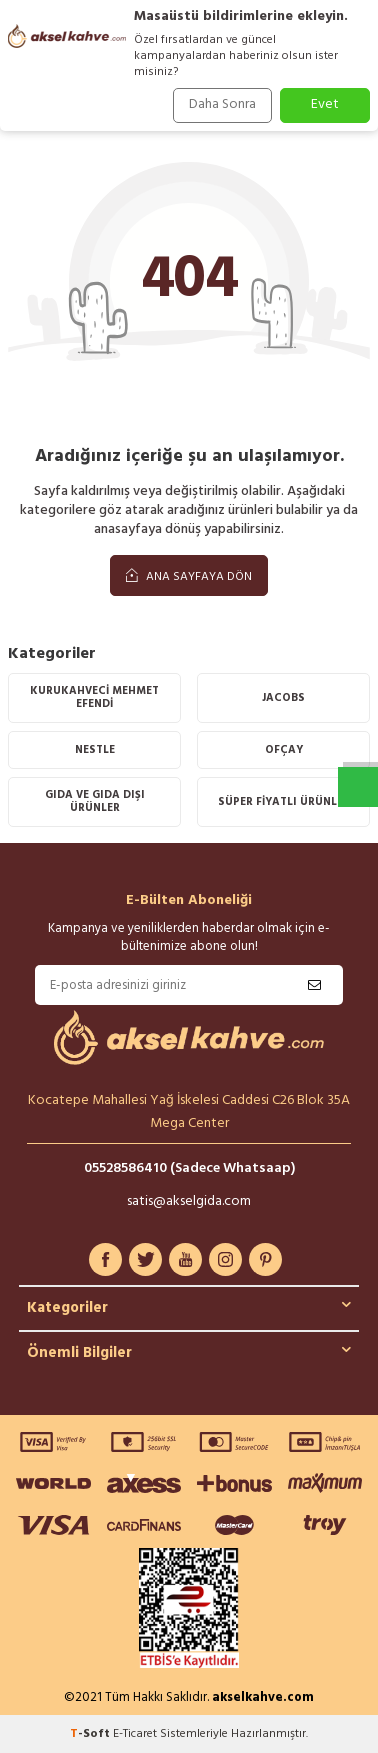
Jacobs (283, 698)
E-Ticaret (135, 1734)
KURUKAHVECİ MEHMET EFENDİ (94, 697)
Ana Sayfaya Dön (189, 576)
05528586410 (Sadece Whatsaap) (189, 1168)
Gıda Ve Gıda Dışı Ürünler (95, 801)
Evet (325, 104)
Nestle (95, 750)
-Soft (91, 1734)
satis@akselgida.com (189, 1201)
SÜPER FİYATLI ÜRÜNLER (284, 802)
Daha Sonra (222, 104)
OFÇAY (284, 750)
